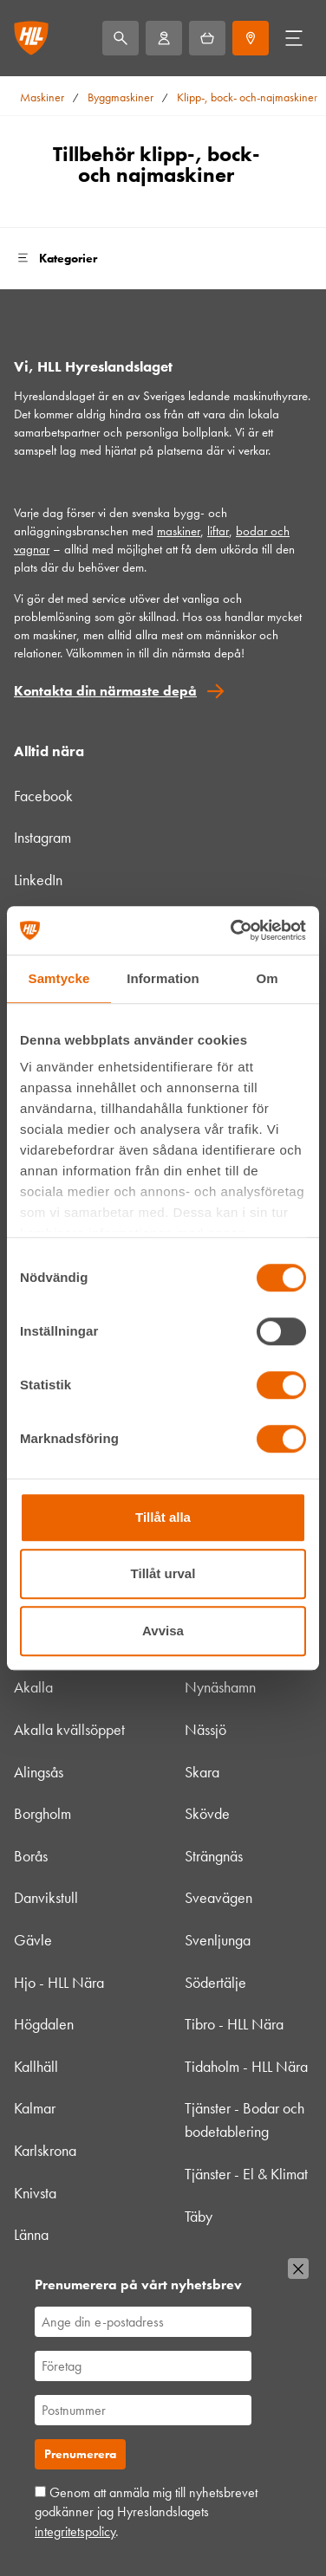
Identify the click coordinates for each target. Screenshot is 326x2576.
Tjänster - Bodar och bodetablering (244, 2119)
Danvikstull (46, 1897)
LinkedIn (38, 880)
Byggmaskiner (120, 97)
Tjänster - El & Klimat (246, 2174)
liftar (218, 531)
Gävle (33, 1940)
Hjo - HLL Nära (59, 1982)
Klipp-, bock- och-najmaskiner (247, 97)
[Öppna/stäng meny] (294, 38)
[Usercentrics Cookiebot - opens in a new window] (232, 930)
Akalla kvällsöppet (69, 1729)
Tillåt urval (163, 1573)
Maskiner (42, 97)
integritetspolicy (75, 2531)
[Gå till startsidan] (31, 38)
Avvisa (163, 1630)
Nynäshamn (220, 1687)
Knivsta (35, 2193)
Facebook (43, 796)
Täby (198, 2216)
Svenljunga (218, 1940)
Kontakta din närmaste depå (105, 691)
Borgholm (42, 1813)
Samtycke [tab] (59, 978)
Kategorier (55, 258)
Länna (31, 2234)
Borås (31, 1856)
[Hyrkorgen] (207, 38)
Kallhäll (36, 2066)
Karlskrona (45, 2150)
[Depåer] (250, 38)
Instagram (42, 837)
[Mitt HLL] (164, 38)
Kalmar (34, 2108)
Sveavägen (218, 1897)
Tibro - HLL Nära (234, 2024)
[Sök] (120, 38)
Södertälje (215, 1982)
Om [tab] (266, 978)
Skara (202, 1772)
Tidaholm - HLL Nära (246, 2066)
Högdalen (44, 2024)
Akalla (33, 1687)
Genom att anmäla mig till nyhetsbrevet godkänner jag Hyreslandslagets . (146, 2511)
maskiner (178, 531)
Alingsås (38, 1772)
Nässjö (205, 1729)
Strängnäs (214, 1856)
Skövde (207, 1813)
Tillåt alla (163, 1517)
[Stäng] (298, 2268)
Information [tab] (163, 978)
